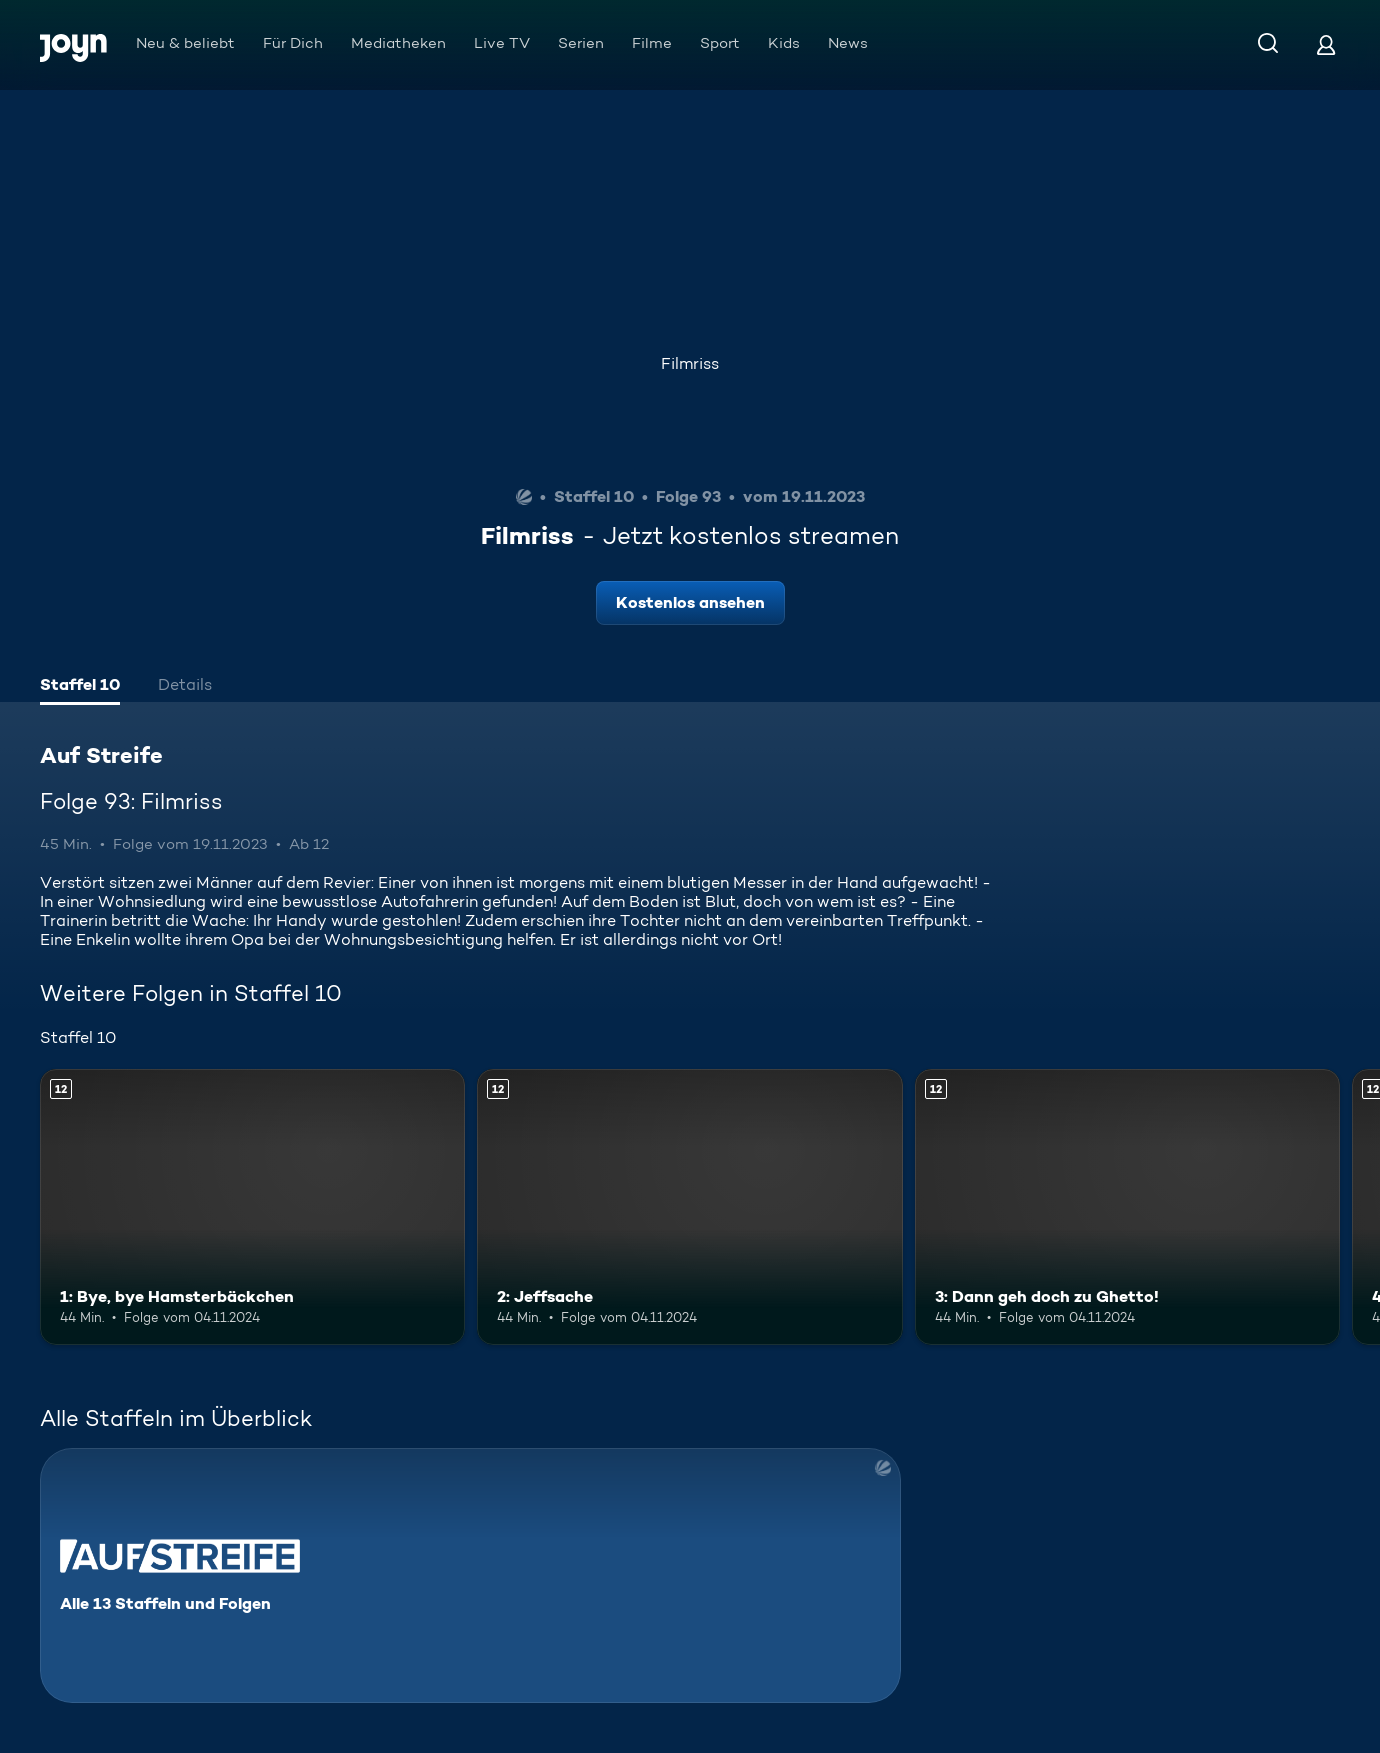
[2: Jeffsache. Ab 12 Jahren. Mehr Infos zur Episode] (689, 1207)
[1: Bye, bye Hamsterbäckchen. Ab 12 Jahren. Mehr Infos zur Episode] (252, 1207)
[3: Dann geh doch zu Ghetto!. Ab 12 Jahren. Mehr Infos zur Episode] (1127, 1207)
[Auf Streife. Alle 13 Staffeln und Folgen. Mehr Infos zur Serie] (470, 1575)
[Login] (1326, 44)
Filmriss (690, 363)
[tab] (80, 687)
